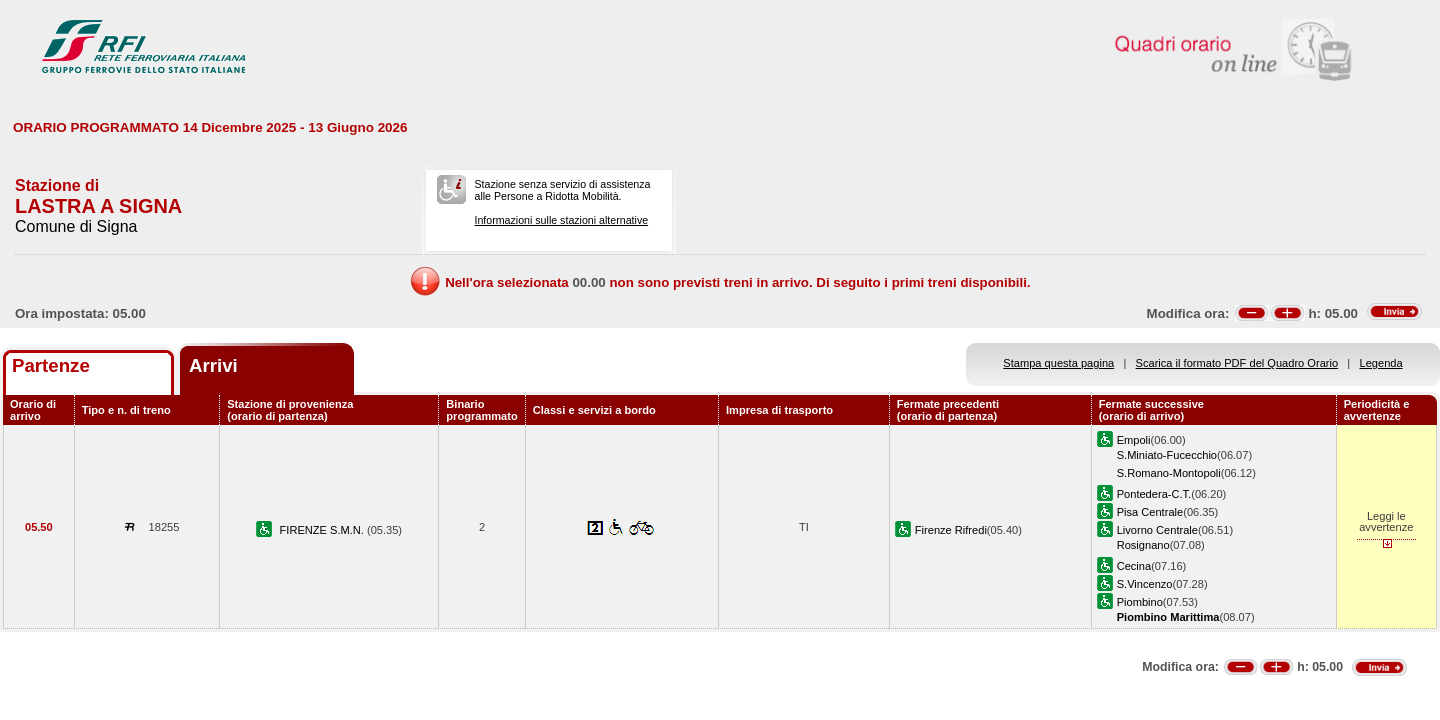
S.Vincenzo (1145, 584)
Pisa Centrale (1150, 512)
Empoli (1134, 440)
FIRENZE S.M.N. (323, 530)
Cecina (1134, 566)
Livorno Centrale (1157, 530)
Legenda (1381, 363)
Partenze (51, 365)
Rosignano (1143, 545)
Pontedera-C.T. (1154, 494)
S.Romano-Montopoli (1169, 473)
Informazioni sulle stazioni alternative (561, 220)
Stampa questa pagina (1058, 363)
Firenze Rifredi (951, 530)
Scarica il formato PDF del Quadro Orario (1237, 363)
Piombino (1140, 602)
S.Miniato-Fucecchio (1167, 455)
